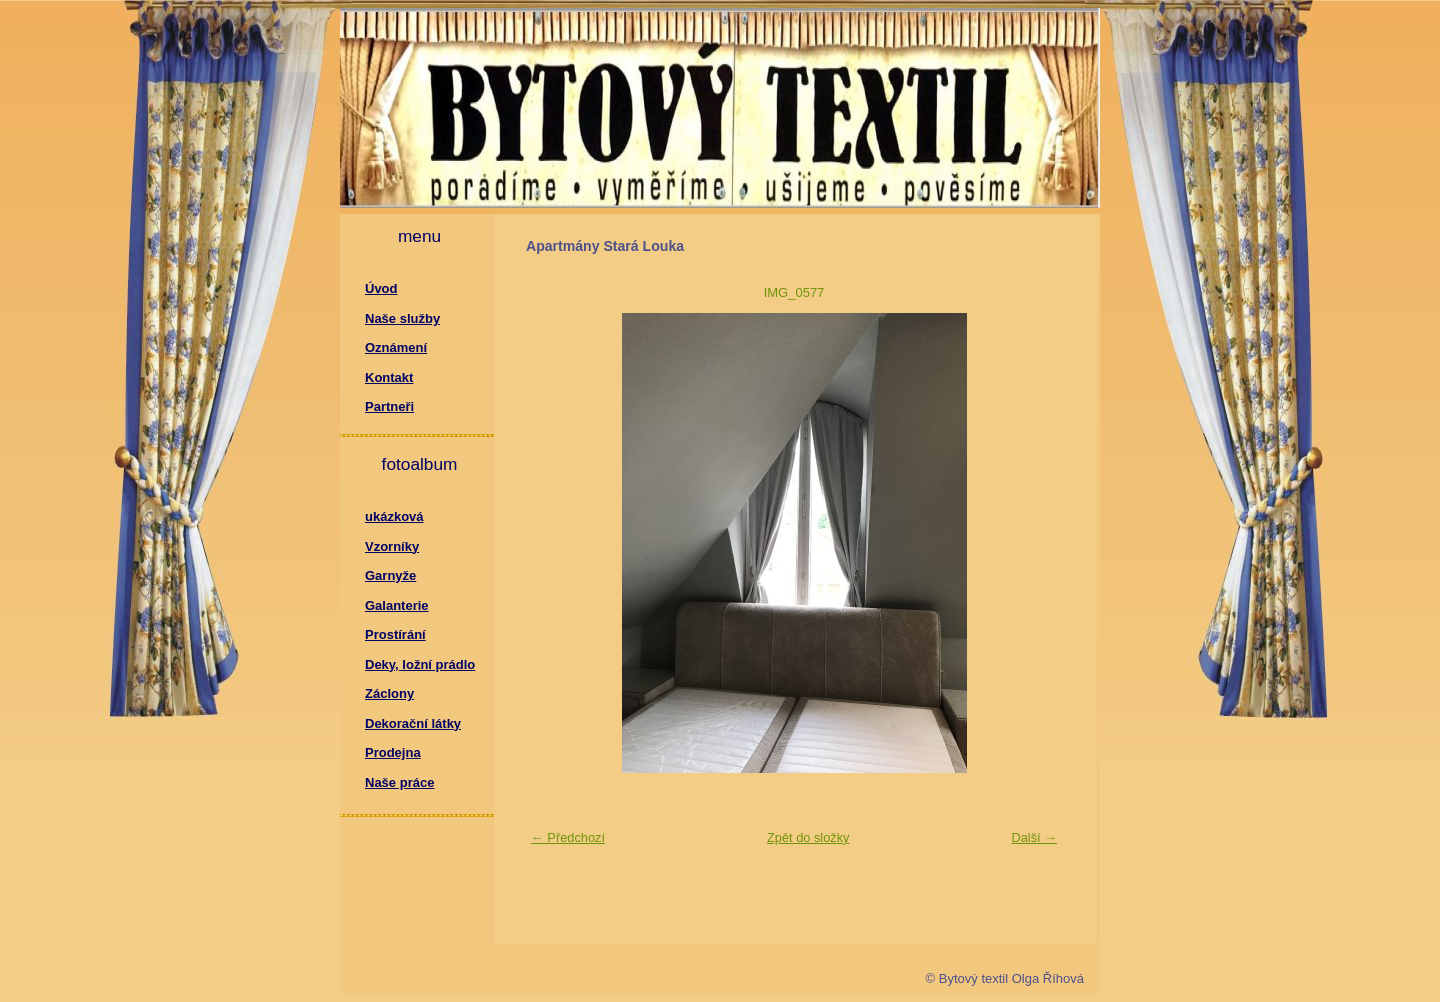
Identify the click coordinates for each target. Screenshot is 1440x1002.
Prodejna (393, 752)
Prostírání (395, 634)
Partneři (389, 406)
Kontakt (389, 377)
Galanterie (397, 605)
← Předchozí (568, 837)
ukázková (394, 516)
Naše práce (399, 782)
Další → (1034, 837)
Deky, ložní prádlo (420, 664)
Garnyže (390, 575)
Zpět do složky (808, 837)
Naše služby (402, 318)
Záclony (389, 693)
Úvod (381, 288)
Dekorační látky (413, 723)
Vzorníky (392, 546)
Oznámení (396, 347)
